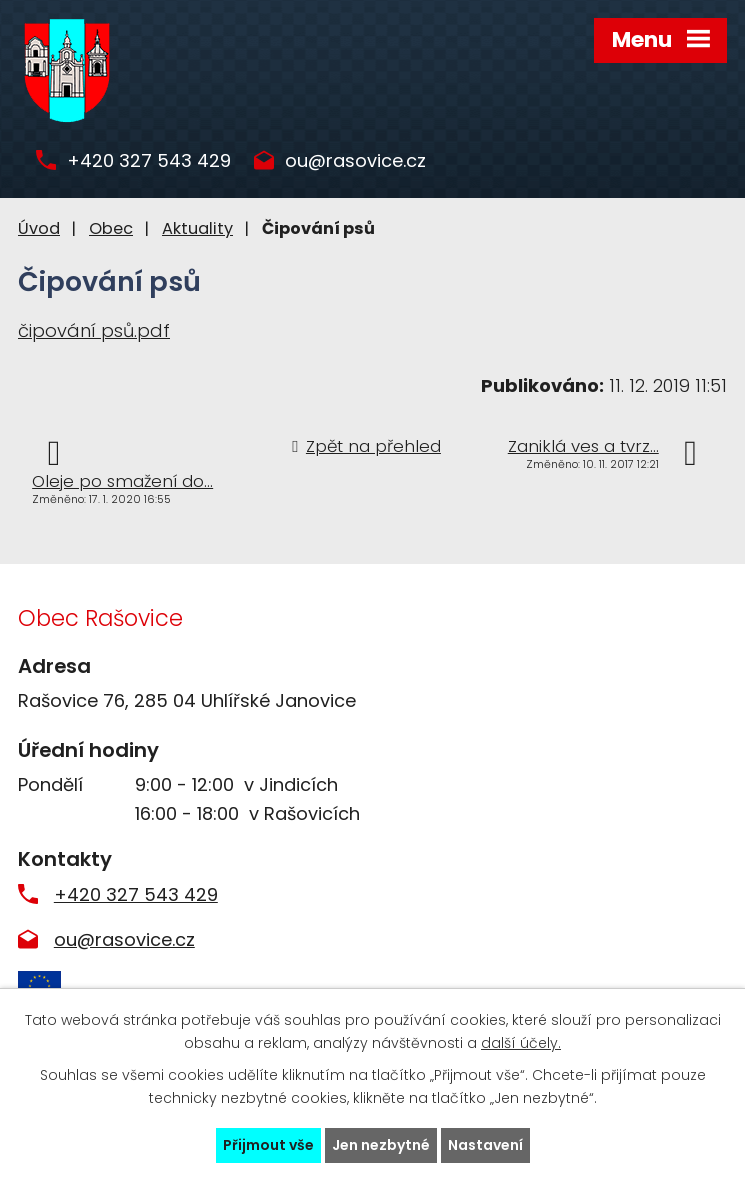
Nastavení (485, 1145)
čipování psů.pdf (94, 330)
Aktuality (197, 228)
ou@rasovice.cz (355, 161)
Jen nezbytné (381, 1145)
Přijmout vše (268, 1145)
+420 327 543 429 (149, 161)
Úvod (39, 228)
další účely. (521, 1043)
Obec (111, 228)
